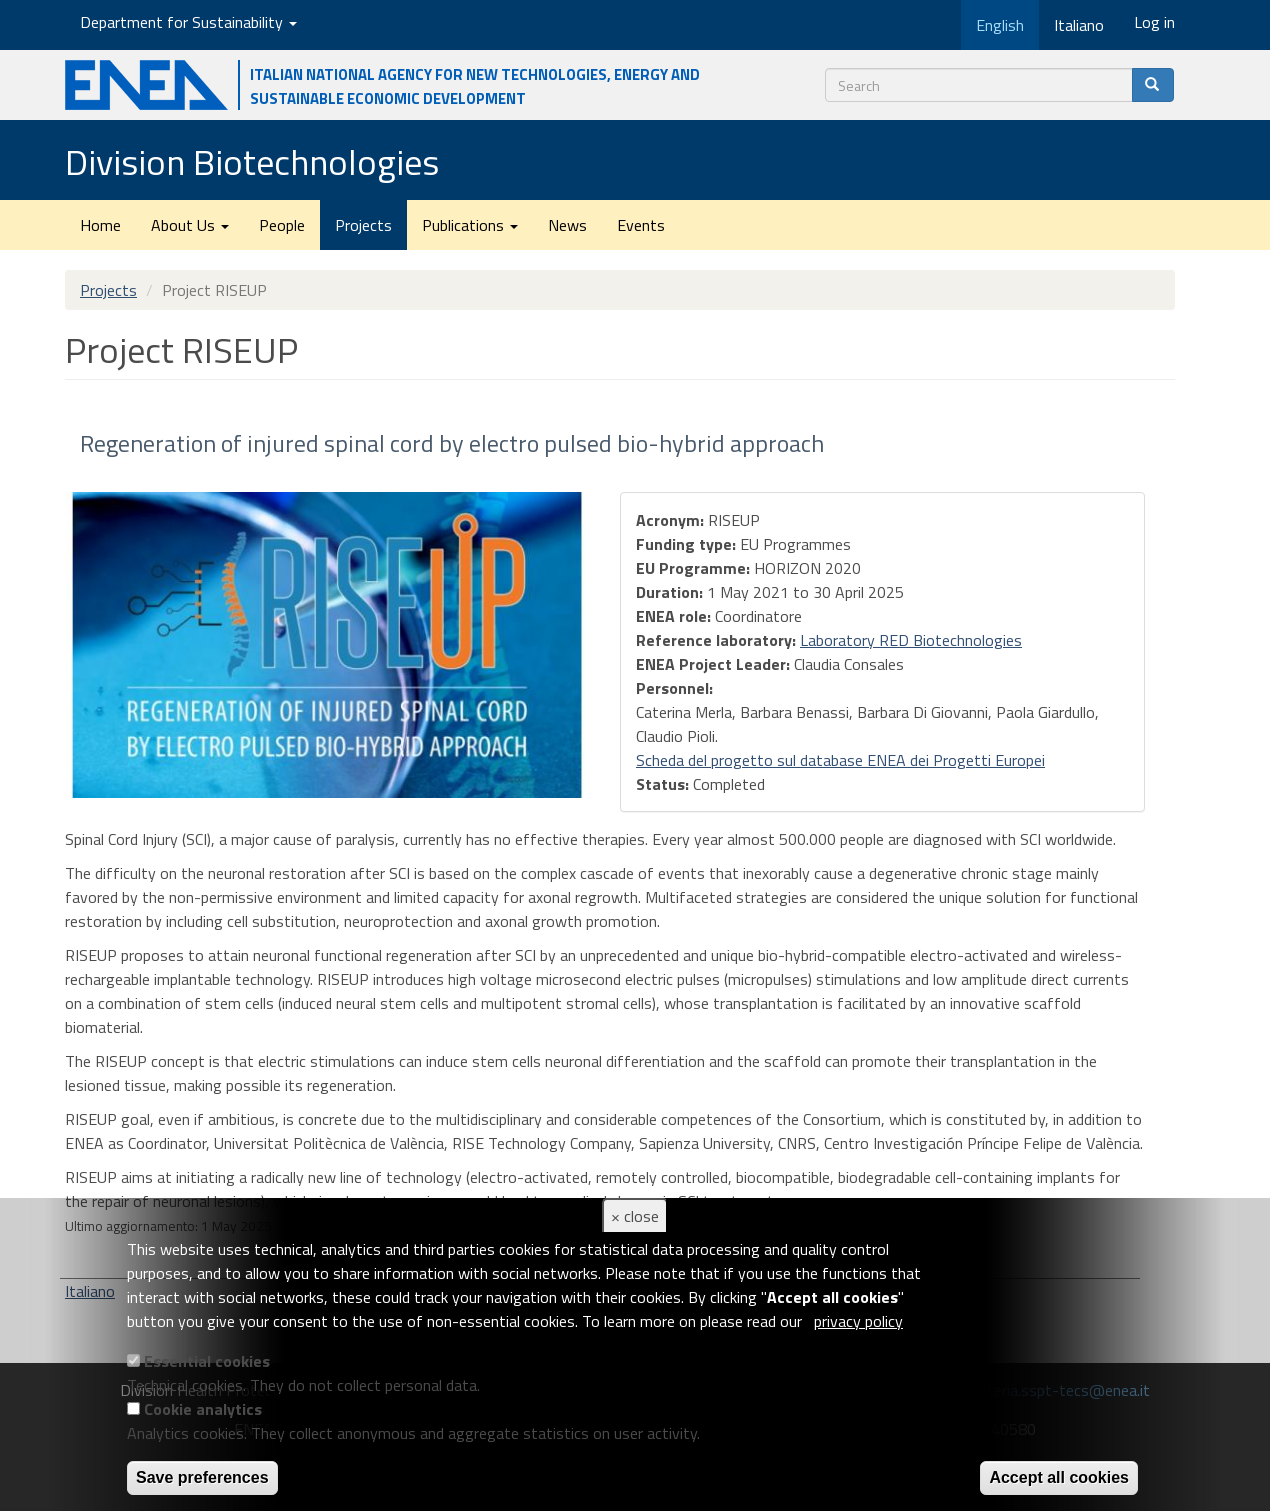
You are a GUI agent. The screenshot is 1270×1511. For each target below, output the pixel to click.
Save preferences (202, 1477)
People (282, 225)
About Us (190, 225)
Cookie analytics (203, 1409)
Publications (470, 225)
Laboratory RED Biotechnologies (911, 640)
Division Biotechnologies (252, 161)
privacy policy (858, 1321)
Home (100, 225)
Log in (1154, 22)
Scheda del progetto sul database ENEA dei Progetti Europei (840, 760)
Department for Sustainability (188, 22)
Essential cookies (207, 1361)
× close (635, 1216)
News (567, 225)
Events (641, 225)
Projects (363, 225)
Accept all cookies (1059, 1477)
